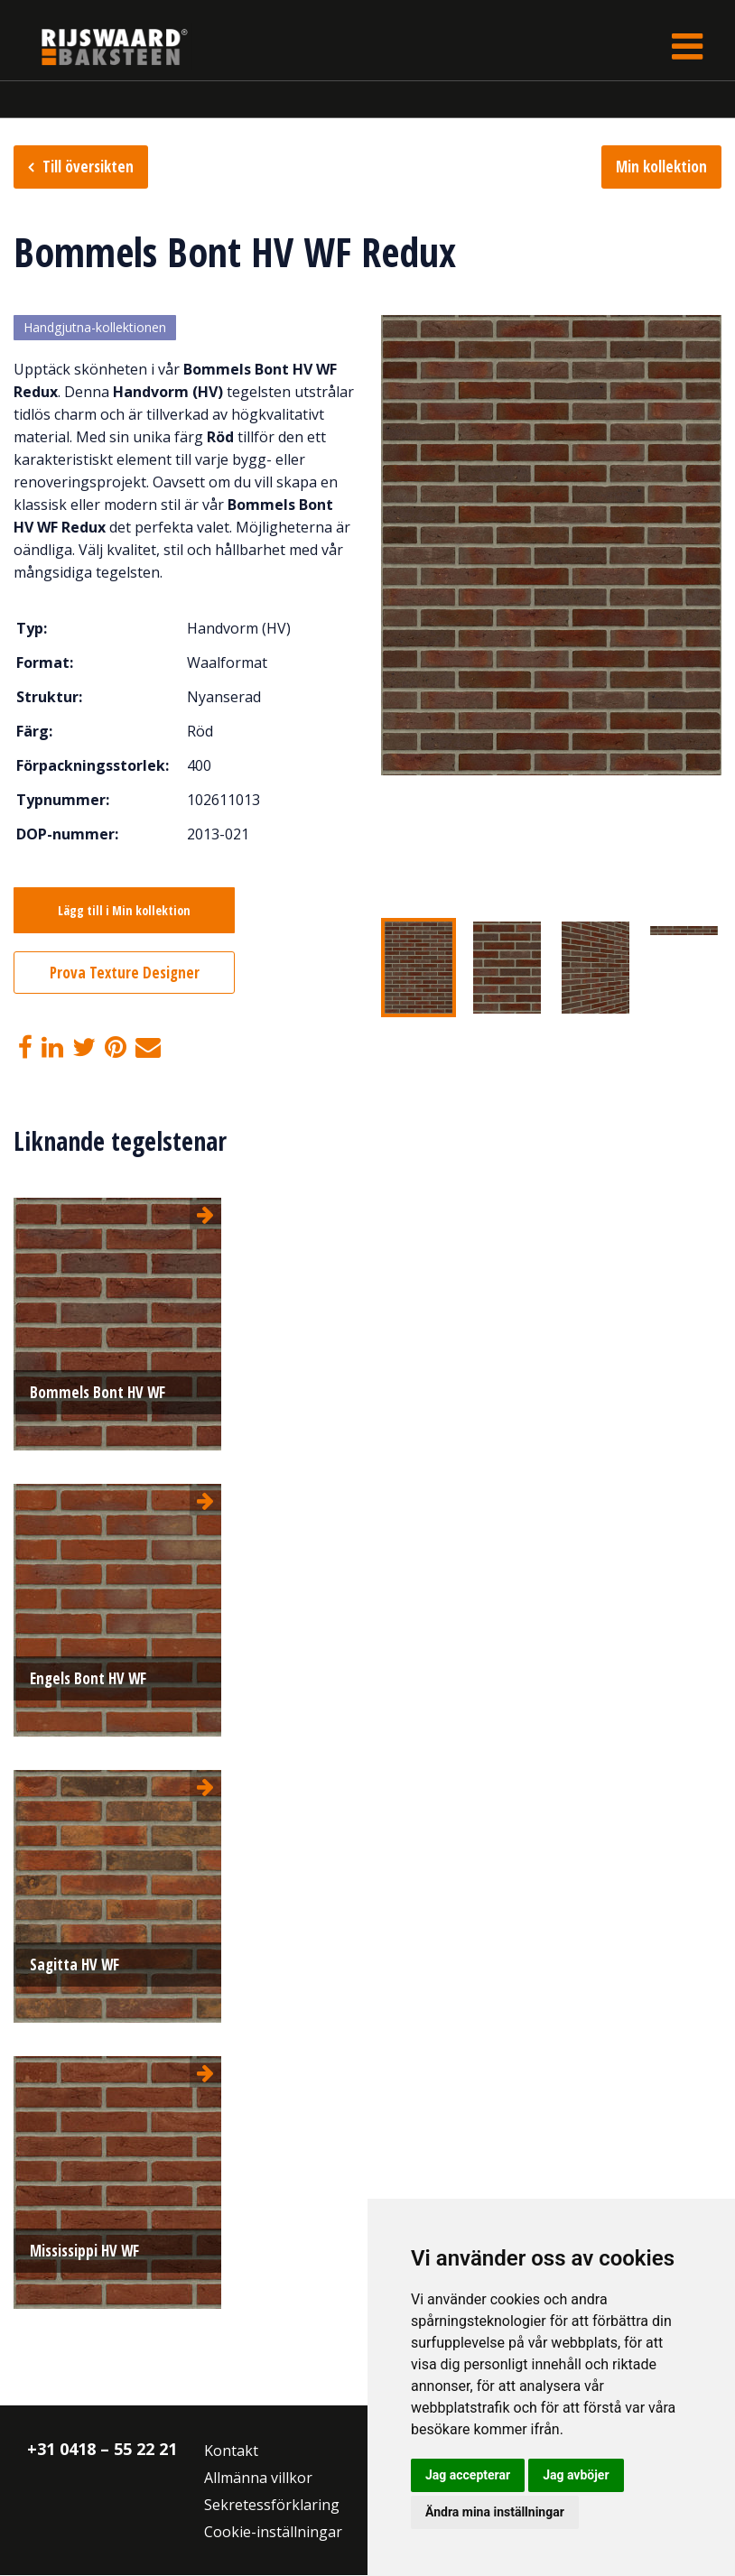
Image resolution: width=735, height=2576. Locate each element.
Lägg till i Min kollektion (124, 911)
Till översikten (88, 166)
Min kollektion (661, 166)
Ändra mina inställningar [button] (494, 2512)
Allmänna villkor (258, 2478)
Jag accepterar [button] (467, 2475)
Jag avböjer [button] (576, 2475)
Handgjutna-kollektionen (94, 328)
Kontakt (231, 2451)
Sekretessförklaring (272, 2506)
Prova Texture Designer (125, 973)
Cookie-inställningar (273, 2533)
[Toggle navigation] (687, 46)
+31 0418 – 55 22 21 (102, 2449)
